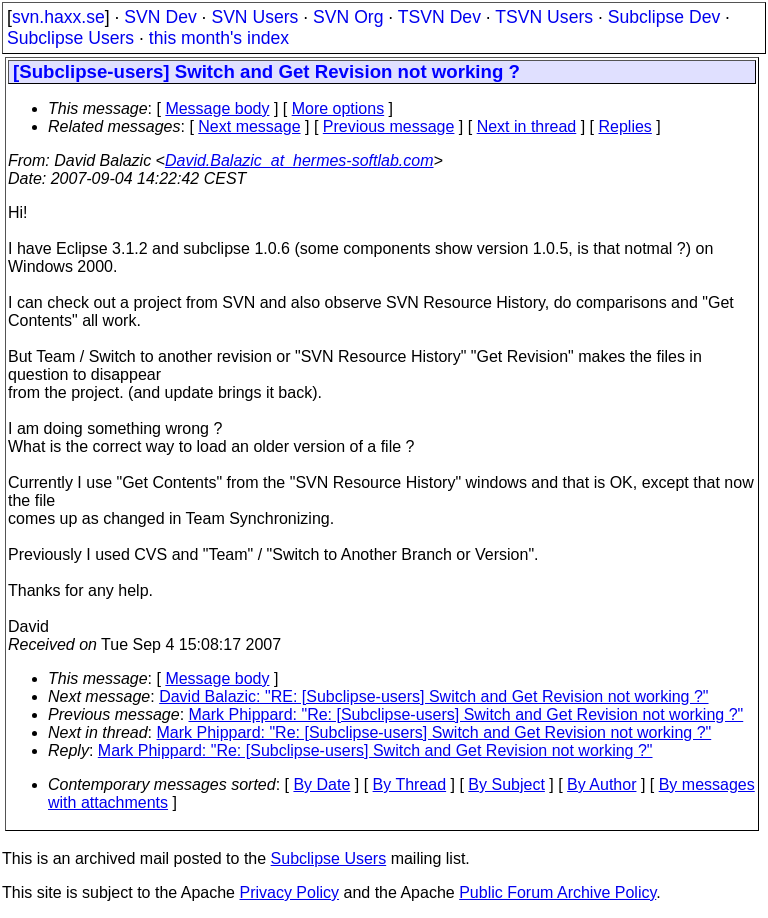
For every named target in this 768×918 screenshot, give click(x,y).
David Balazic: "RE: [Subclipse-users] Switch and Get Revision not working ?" (433, 696)
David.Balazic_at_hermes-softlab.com (299, 160)
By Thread (410, 784)
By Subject (506, 784)
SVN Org (348, 17)
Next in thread (527, 126)
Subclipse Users (70, 38)
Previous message (389, 126)
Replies (625, 126)
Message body (217, 108)
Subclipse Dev (664, 17)
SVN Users (254, 17)
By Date (321, 784)
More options (338, 108)
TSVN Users (544, 17)
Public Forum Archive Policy (557, 892)
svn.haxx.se (58, 17)
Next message (249, 126)
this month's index (219, 38)
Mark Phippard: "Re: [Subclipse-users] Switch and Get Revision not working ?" (466, 714)
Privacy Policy (289, 892)
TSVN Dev (439, 17)
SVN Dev (160, 17)
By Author (601, 784)
